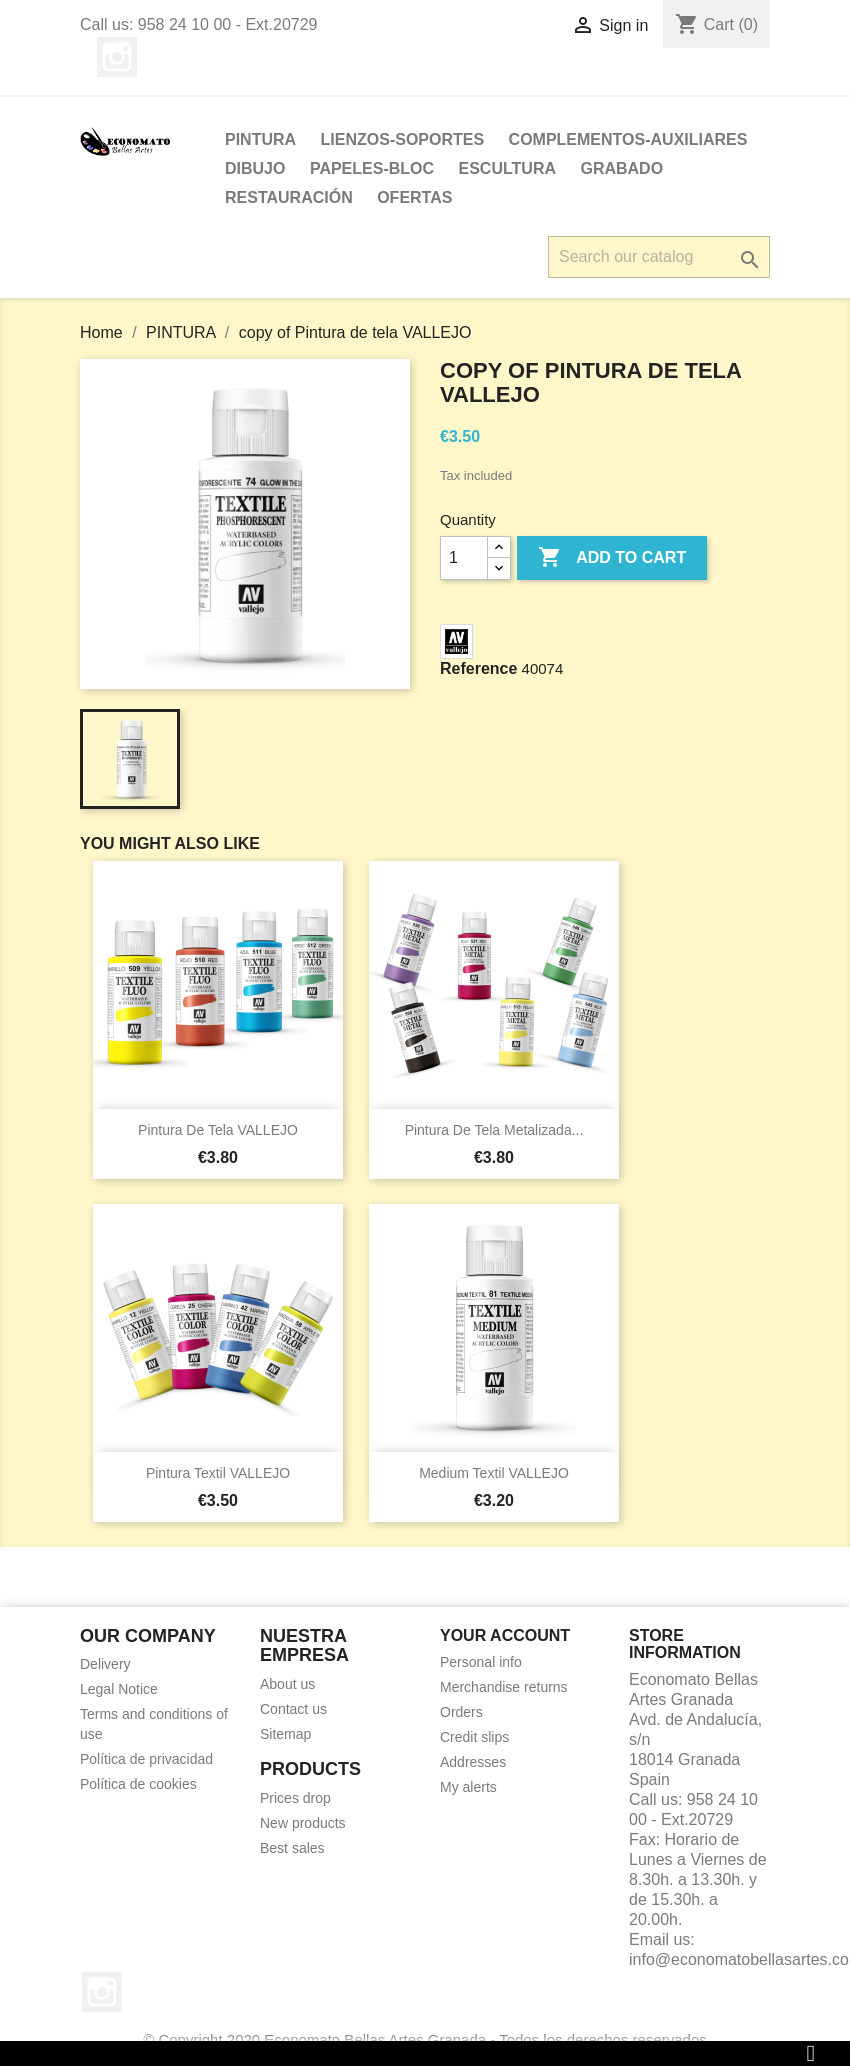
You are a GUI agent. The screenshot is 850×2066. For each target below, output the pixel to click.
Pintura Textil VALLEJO (218, 1473)
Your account (505, 1635)
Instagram (117, 57)
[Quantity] (464, 558)
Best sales (292, 1848)
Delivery (105, 1664)
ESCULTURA (507, 168)
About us (287, 1684)
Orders (461, 1712)
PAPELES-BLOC (372, 168)
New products (303, 1823)
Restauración (289, 197)
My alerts (468, 1787)
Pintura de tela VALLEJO (218, 1130)
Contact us (293, 1709)
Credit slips (474, 1737)
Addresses (473, 1762)
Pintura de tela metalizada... (494, 1130)
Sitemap (285, 1734)
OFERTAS (414, 197)
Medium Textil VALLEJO (494, 1473)
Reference (478, 668)
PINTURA (260, 139)
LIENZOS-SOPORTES (403, 139)
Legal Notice (119, 1689)
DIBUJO (255, 168)
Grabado (621, 168)
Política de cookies (138, 1784)
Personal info (481, 1662)
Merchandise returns (504, 1687)
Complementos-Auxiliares (628, 139)
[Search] (659, 257)
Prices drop (295, 1798)
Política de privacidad (146, 1759)
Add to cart (612, 558)
